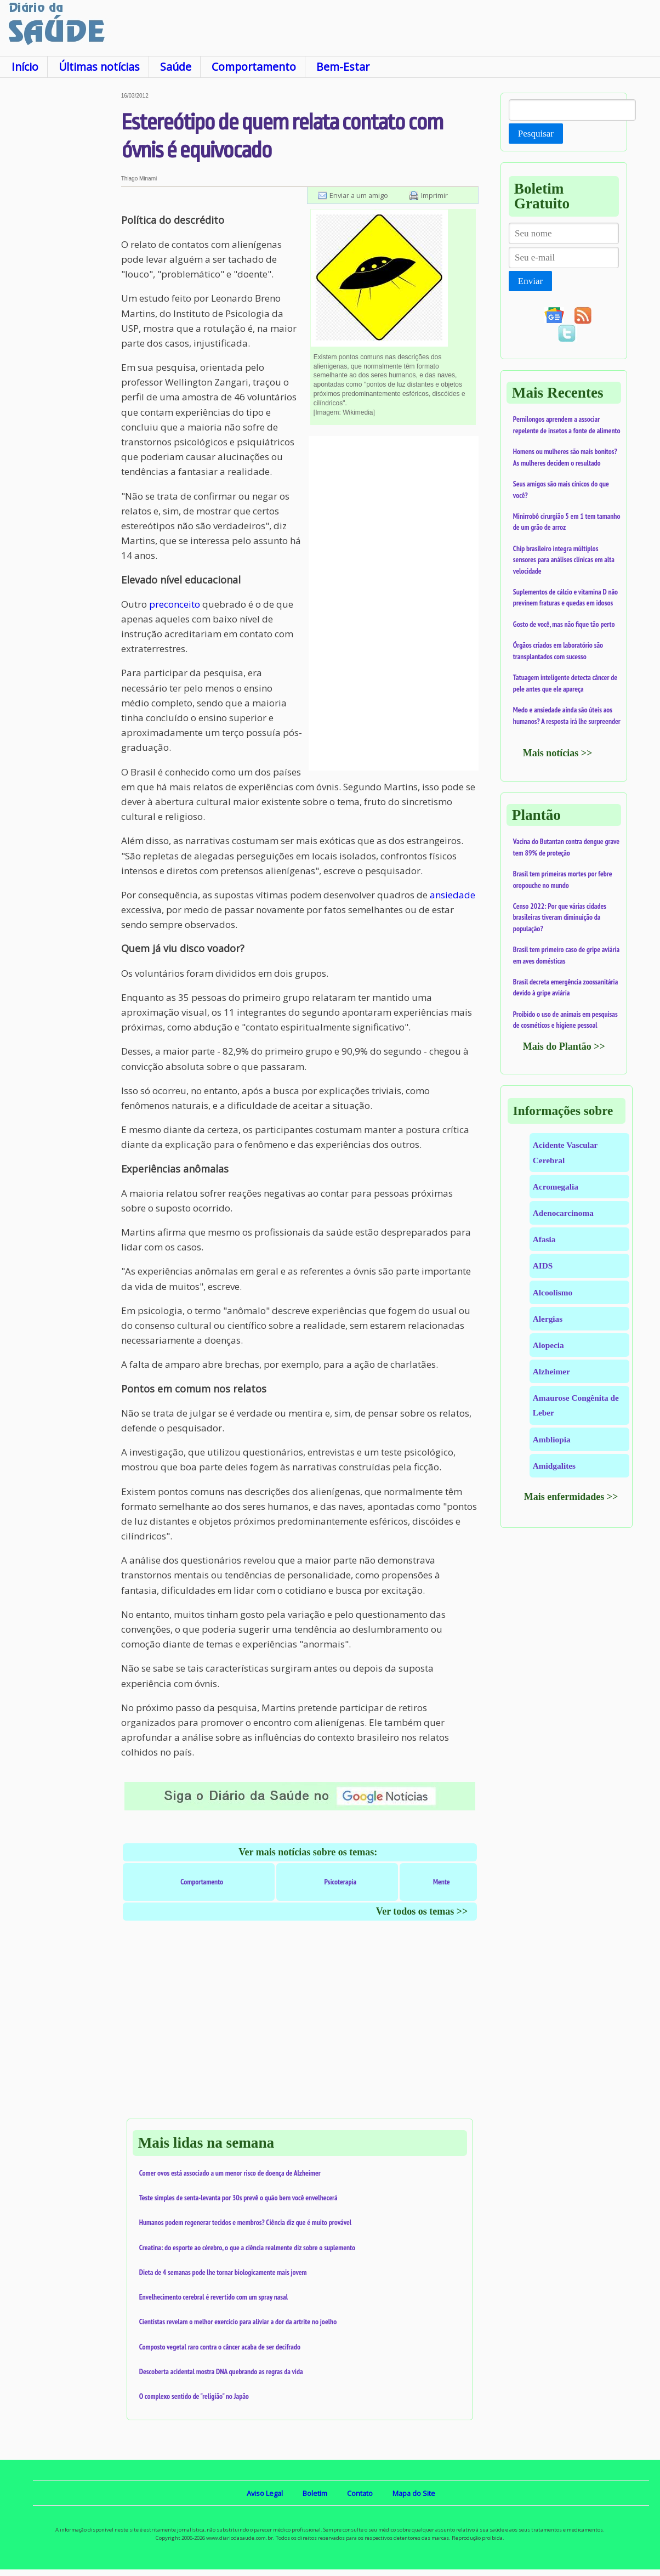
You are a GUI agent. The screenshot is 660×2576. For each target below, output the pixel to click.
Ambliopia (552, 1439)
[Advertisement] (60, 257)
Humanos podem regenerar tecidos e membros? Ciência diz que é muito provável (245, 2222)
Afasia (544, 1239)
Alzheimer (551, 1371)
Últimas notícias (99, 66)
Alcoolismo (552, 1292)
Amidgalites (554, 1465)
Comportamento (254, 66)
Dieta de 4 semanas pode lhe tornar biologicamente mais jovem (223, 2272)
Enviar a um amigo (358, 195)
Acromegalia (555, 1186)
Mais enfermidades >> (571, 1496)
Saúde (175, 66)
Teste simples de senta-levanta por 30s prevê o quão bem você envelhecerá (238, 2198)
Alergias (547, 1318)
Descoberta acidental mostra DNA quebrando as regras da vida (221, 2371)
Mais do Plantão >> (564, 1046)
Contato (360, 2493)
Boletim (315, 2493)
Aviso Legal (265, 2493)
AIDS (543, 1265)
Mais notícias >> (558, 753)
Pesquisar (536, 133)
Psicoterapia (340, 1882)
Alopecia (548, 1345)
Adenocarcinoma (563, 1213)
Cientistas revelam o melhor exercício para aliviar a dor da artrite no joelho (238, 2321)
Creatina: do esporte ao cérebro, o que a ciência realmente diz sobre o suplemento (247, 2247)
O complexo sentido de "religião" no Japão (194, 2396)
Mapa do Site (413, 2493)
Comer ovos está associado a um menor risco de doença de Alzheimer (230, 2173)
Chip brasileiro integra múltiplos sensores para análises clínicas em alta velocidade (564, 559)
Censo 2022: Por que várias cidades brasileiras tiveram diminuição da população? (559, 917)
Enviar (530, 281)
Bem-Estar (342, 66)
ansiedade (452, 894)
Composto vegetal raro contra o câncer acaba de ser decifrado (219, 2347)
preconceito (174, 604)
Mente (441, 1882)
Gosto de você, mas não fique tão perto (564, 624)
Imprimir (434, 195)
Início (25, 66)
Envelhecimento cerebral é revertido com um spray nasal (213, 2297)
